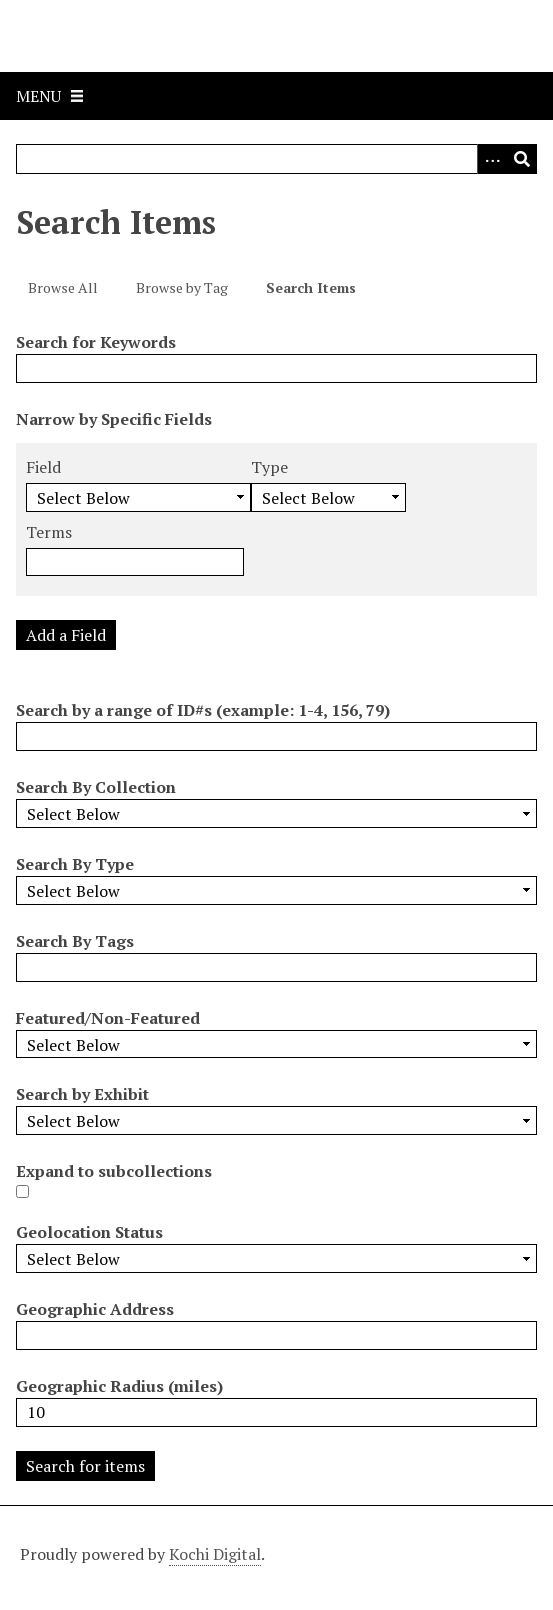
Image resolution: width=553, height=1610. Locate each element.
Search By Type (75, 864)
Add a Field (66, 635)
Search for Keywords (96, 342)
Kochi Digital (215, 1554)
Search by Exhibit (82, 1094)
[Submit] (522, 159)
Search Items (311, 287)
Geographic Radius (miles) (119, 1386)
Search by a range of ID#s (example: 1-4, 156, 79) (203, 710)
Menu (38, 96)
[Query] (276, 159)
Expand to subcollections (114, 1171)
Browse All (63, 287)
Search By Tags (75, 941)
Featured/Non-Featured (108, 1018)
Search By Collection (96, 787)
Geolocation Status (89, 1232)
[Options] (492, 159)
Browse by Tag (182, 287)
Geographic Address (95, 1309)
